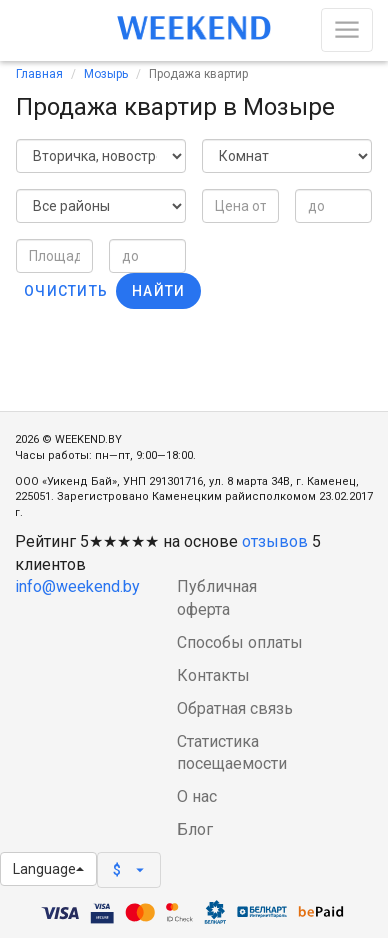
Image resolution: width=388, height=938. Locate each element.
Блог (195, 829)
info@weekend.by (77, 586)
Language (48, 869)
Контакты (213, 675)
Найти (158, 291)
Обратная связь (235, 708)
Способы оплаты (240, 642)
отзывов (275, 541)
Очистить (66, 291)
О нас (197, 796)
